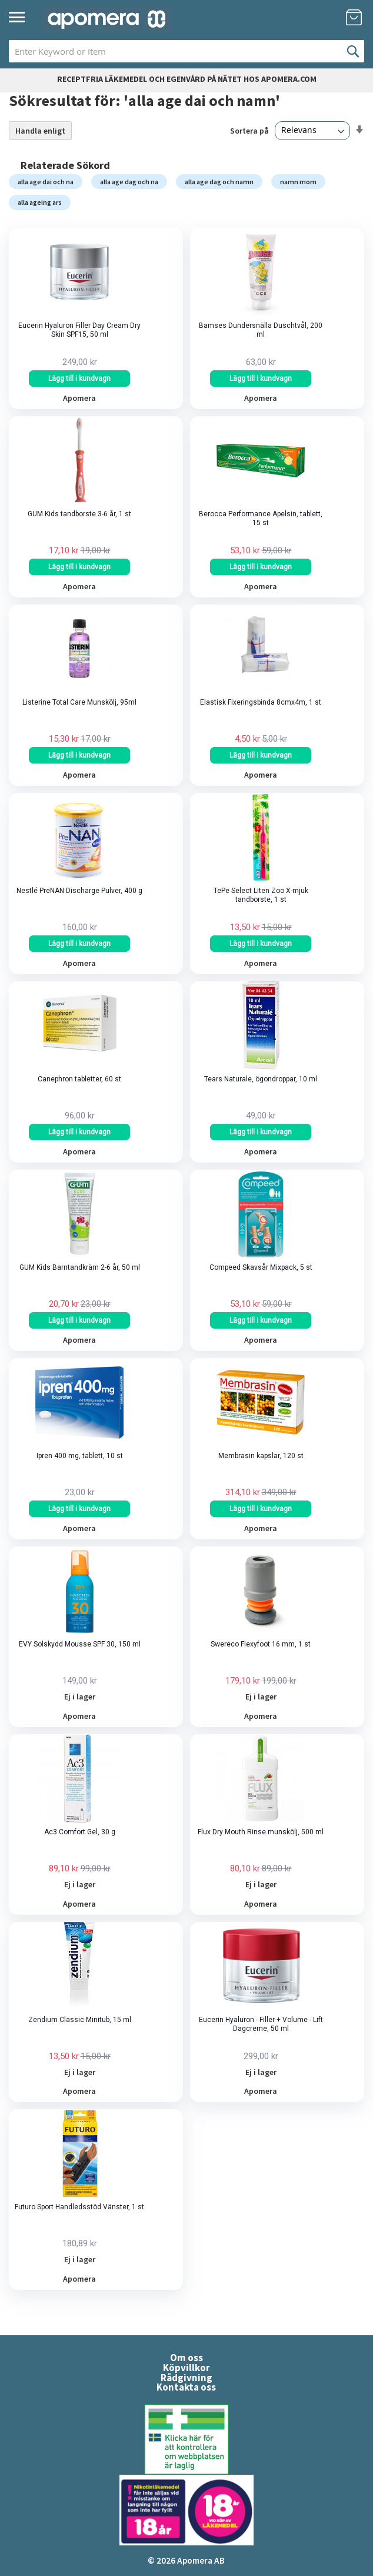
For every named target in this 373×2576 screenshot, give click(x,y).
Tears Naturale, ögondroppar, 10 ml (260, 1079)
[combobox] (186, 51)
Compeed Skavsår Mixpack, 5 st (260, 1267)
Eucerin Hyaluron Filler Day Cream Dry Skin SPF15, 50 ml (79, 329)
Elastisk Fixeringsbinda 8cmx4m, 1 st (260, 702)
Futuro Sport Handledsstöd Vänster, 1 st (79, 2207)
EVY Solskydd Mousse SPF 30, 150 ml (80, 1644)
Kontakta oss (186, 2387)
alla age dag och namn (219, 181)
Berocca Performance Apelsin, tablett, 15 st (260, 518)
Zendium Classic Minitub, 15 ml (79, 2020)
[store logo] (107, 19)
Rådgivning (186, 2377)
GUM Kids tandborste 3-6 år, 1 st (79, 514)
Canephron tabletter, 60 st (79, 1079)
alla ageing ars (40, 202)
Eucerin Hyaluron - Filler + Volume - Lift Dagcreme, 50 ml (261, 2024)
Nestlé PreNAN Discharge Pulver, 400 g (79, 891)
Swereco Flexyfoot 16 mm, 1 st (261, 1644)
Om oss (186, 2357)
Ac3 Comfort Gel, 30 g (79, 1832)
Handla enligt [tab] (40, 130)
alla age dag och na (129, 181)
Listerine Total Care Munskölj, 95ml (79, 702)
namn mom (298, 181)
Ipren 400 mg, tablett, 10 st (79, 1456)
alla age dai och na (46, 181)
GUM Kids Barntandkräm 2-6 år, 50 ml (79, 1267)
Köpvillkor (186, 2367)
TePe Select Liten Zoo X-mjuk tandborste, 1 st (261, 895)
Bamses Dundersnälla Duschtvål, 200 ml (260, 329)
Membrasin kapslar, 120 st (261, 1456)
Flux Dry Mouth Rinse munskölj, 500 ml (261, 1832)
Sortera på (249, 130)
